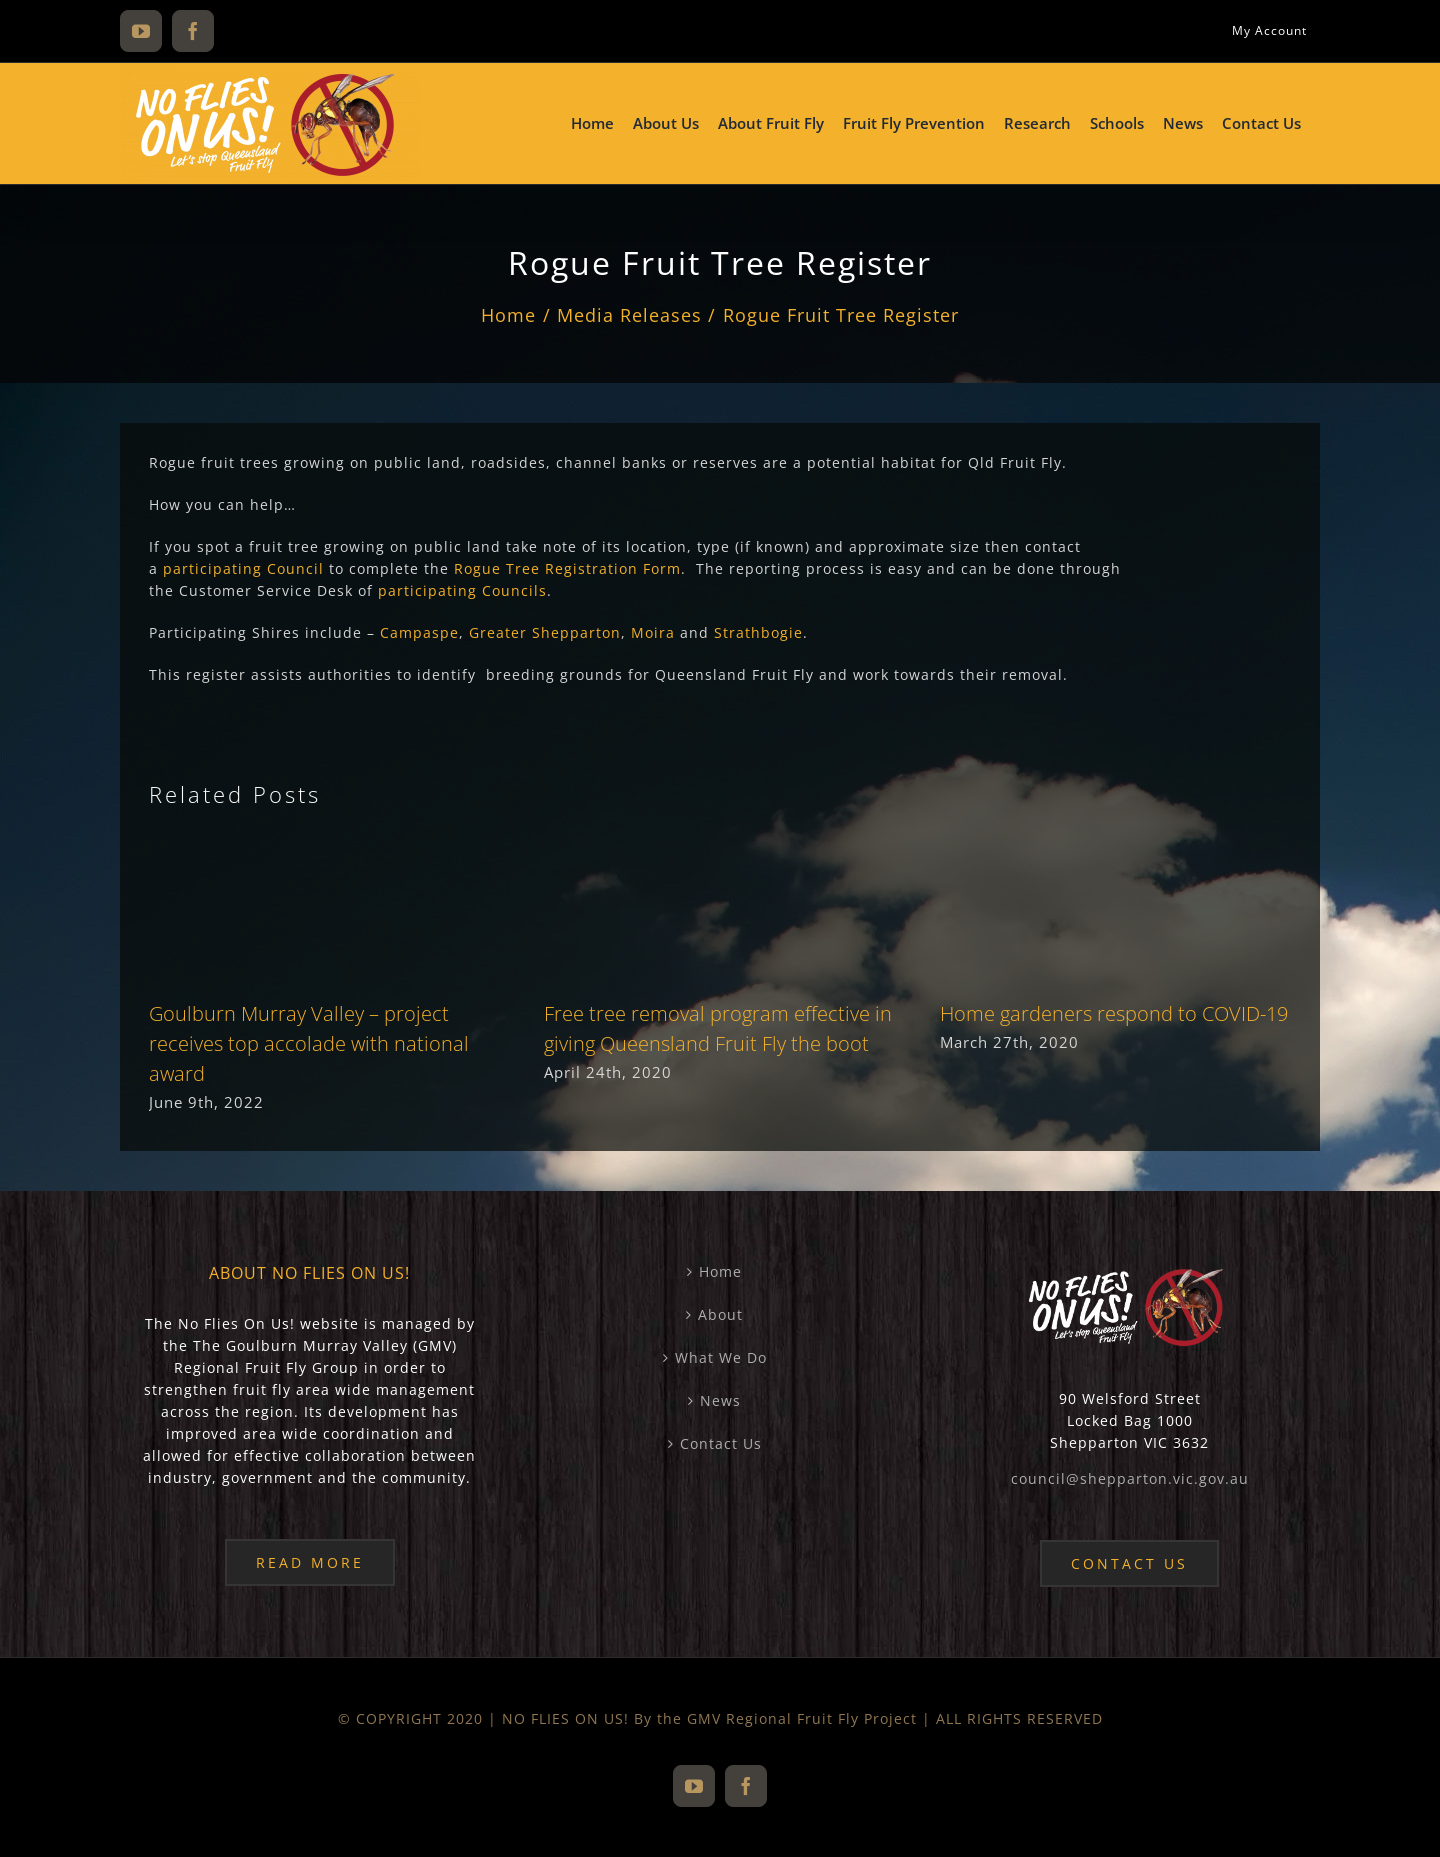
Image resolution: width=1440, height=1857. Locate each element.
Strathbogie (758, 632)
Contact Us (721, 1443)
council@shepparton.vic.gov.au (1130, 1478)
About (720, 1314)
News (720, 1400)
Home (720, 1271)
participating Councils (462, 590)
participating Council (243, 568)
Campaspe (419, 632)
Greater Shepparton (545, 632)
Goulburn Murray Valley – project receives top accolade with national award (309, 1043)
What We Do (721, 1357)
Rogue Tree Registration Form (567, 568)
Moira (653, 632)
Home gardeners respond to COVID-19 (1114, 1013)
